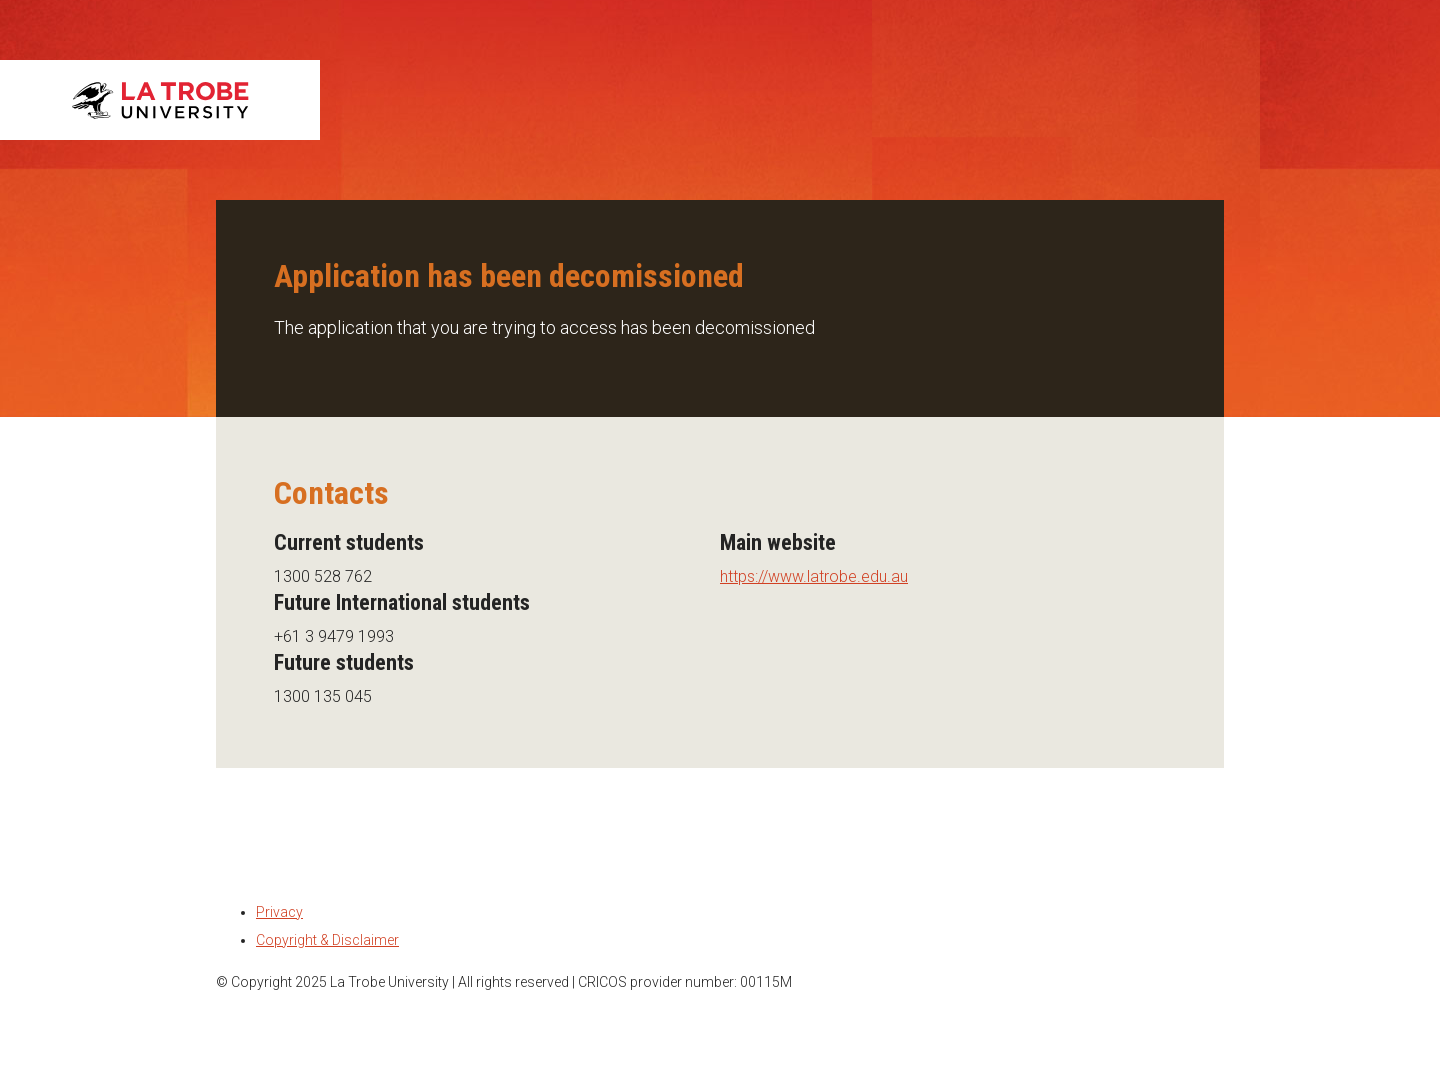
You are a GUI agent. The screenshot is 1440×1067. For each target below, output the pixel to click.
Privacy (279, 912)
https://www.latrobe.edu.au (814, 576)
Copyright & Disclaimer (327, 940)
